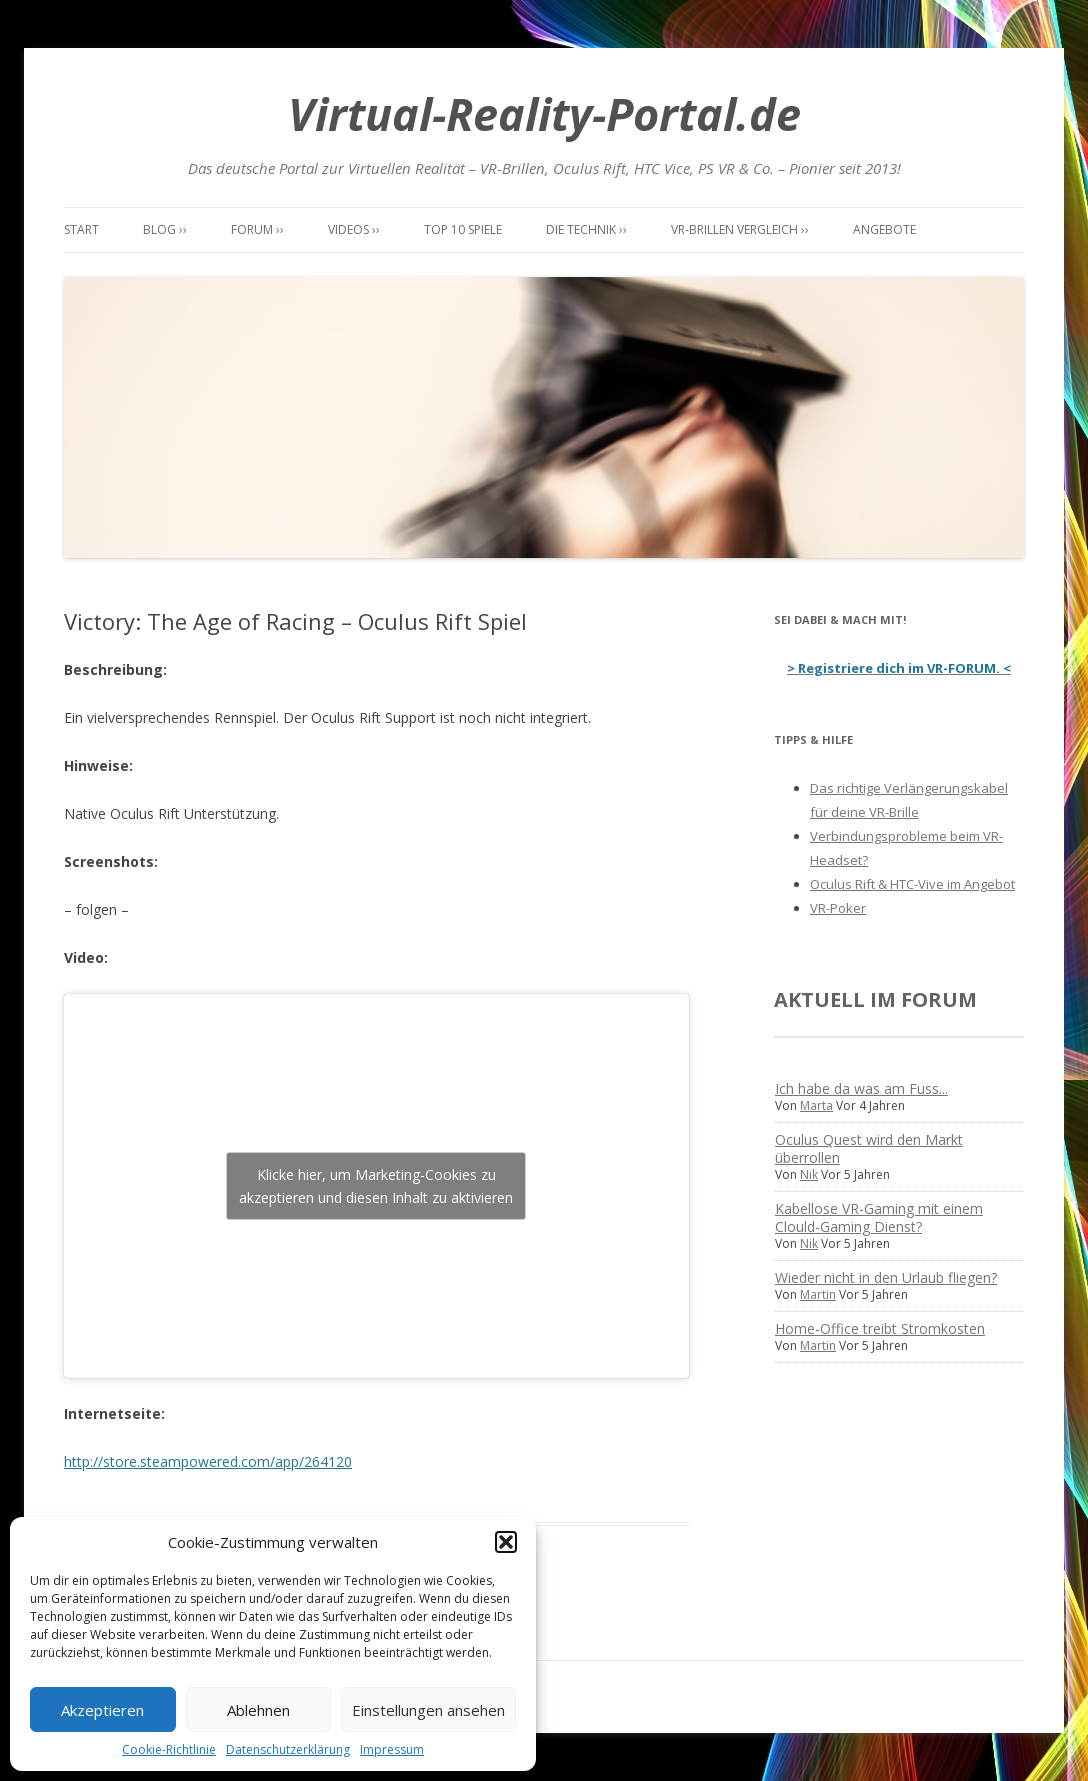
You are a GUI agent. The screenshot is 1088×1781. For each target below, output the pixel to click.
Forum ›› (257, 229)
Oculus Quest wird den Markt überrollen (869, 1148)
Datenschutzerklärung (288, 1749)
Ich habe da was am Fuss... (861, 1088)
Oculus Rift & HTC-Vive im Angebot (912, 884)
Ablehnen (258, 1710)
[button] (506, 1542)
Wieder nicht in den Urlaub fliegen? (886, 1277)
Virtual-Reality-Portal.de (544, 113)
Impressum (392, 1749)
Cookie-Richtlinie (169, 1749)
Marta (816, 1105)
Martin (818, 1294)
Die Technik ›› (586, 229)
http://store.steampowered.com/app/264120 (208, 1461)
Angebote (884, 229)
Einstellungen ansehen (428, 1710)
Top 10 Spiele (463, 229)
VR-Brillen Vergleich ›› (740, 229)
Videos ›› (354, 229)
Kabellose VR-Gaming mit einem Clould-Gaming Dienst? (879, 1217)
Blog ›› (165, 229)
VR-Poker (838, 908)
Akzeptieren (102, 1710)
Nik (809, 1174)
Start (81, 229)
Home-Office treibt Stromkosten (880, 1328)
